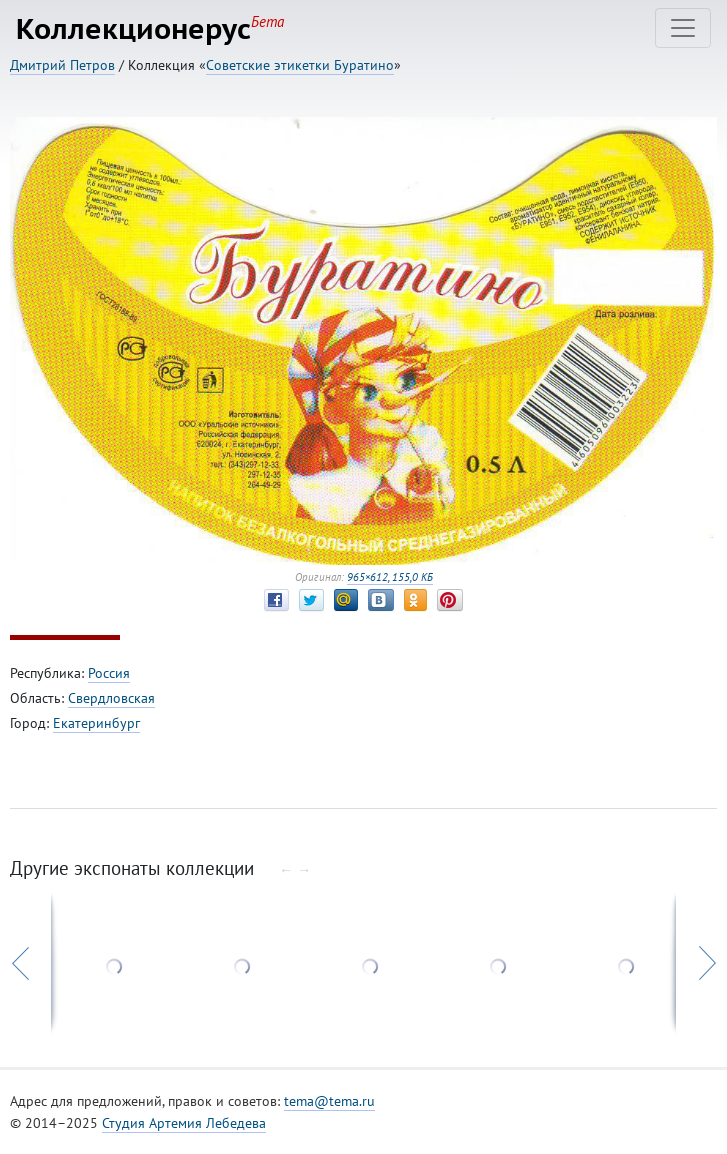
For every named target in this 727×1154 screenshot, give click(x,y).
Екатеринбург (96, 723)
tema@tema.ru (329, 1101)
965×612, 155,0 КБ (390, 577)
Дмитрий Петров (62, 65)
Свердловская (111, 698)
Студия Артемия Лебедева (184, 1123)
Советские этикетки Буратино (300, 65)
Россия (109, 673)
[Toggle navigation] (683, 28)
